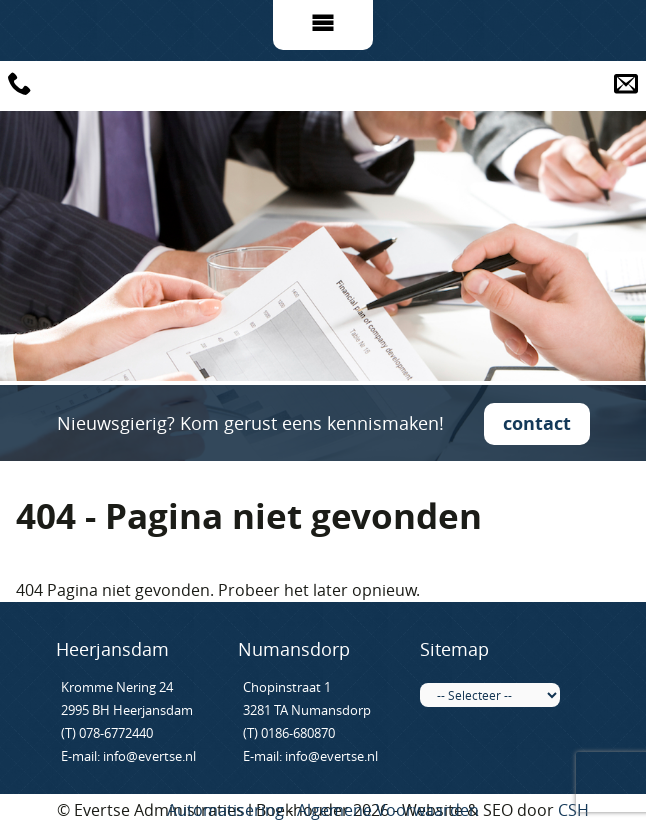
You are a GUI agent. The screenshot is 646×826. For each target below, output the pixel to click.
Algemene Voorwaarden (388, 810)
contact (537, 423)
